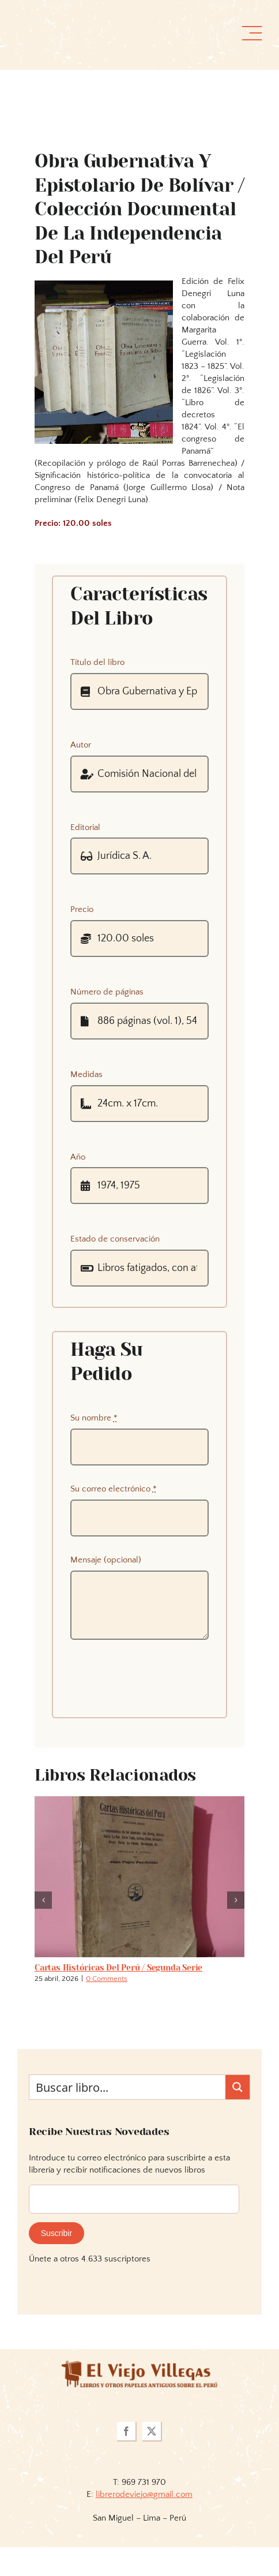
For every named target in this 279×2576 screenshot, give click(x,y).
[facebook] (127, 2432)
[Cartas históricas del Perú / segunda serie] (139, 1801)
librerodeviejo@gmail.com (144, 2494)
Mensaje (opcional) (105, 1560)
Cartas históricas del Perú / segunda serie (118, 1967)
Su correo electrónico (113, 1489)
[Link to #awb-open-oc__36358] (252, 33)
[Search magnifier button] (237, 2087)
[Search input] (128, 2087)
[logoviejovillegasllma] (139, 2365)
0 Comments (106, 1979)
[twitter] (152, 2432)
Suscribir (56, 2233)
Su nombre (94, 1418)
